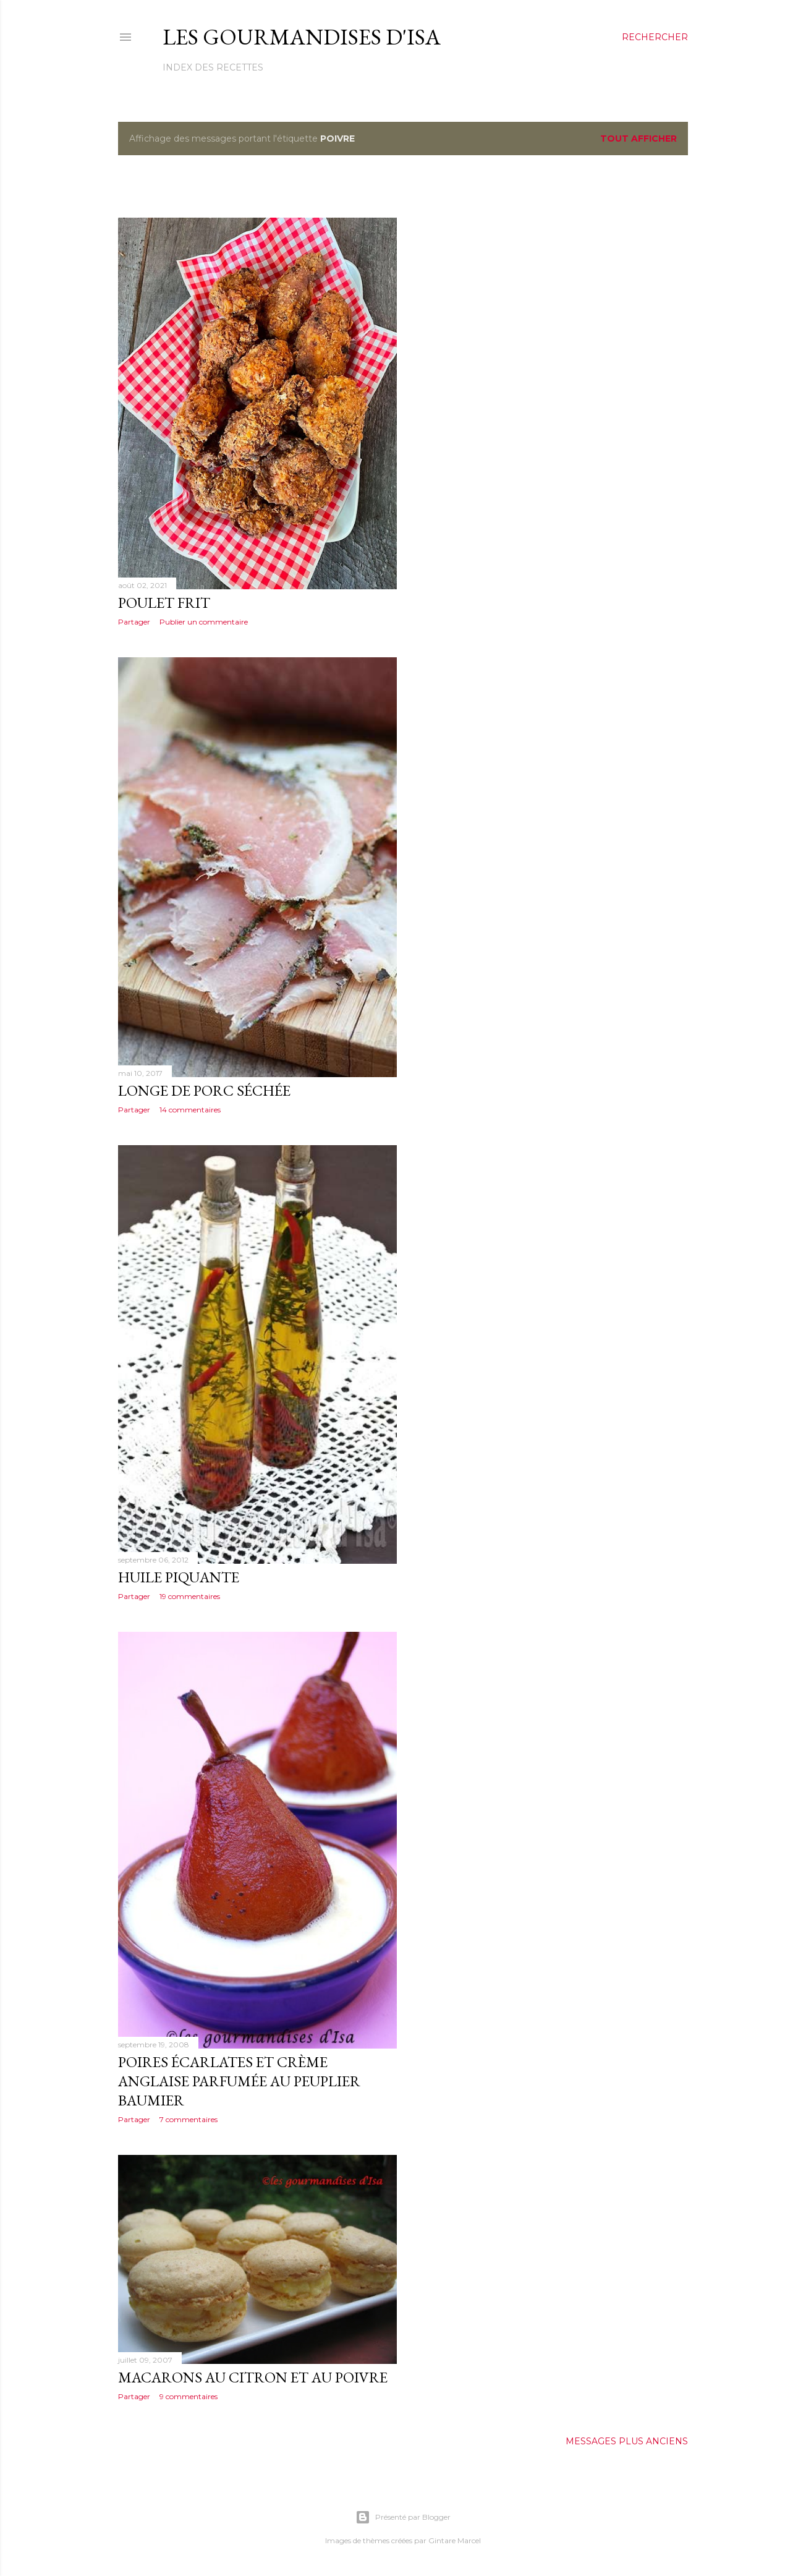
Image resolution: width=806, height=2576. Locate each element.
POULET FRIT (164, 602)
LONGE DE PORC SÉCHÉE (204, 1090)
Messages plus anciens (627, 2441)
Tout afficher (638, 138)
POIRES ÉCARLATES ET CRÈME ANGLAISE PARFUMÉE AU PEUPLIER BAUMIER (239, 2081)
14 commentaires (190, 1109)
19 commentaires (189, 1596)
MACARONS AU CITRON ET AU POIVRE (253, 2377)
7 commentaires (188, 2119)
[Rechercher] (655, 37)
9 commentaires (188, 2396)
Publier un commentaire (203, 621)
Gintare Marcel (454, 2540)
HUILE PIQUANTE (178, 1577)
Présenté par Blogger (403, 2517)
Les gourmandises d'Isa (302, 36)
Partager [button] (134, 621)
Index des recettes (213, 67)
